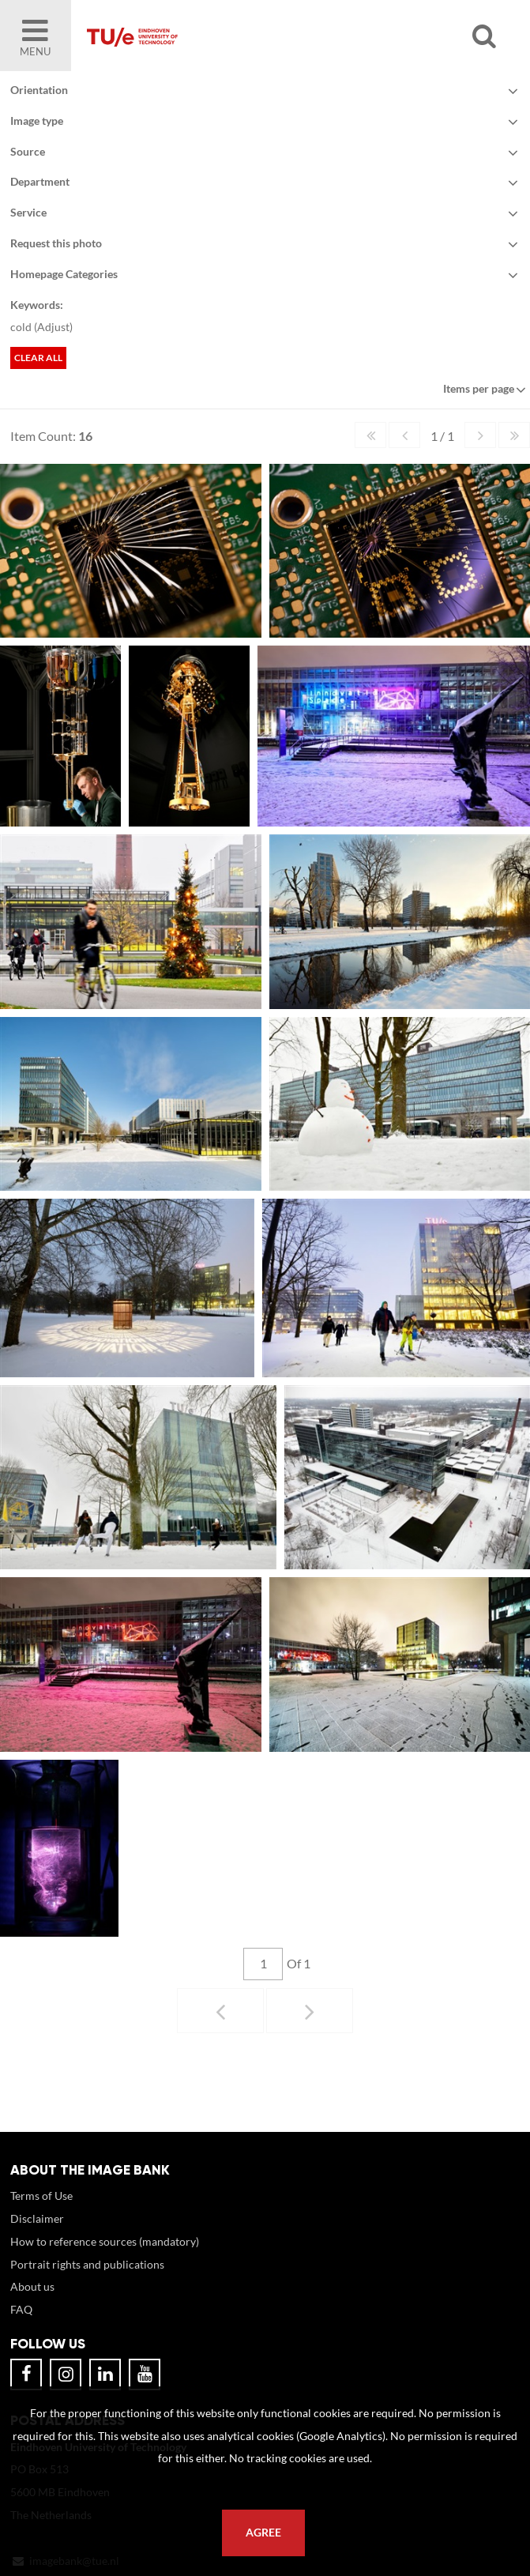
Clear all (38, 357)
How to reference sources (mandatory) (104, 2257)
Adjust (53, 326)
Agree (263, 2532)
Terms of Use (41, 2211)
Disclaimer (37, 2234)
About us (32, 2302)
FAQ (21, 2325)
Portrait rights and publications (87, 2280)
